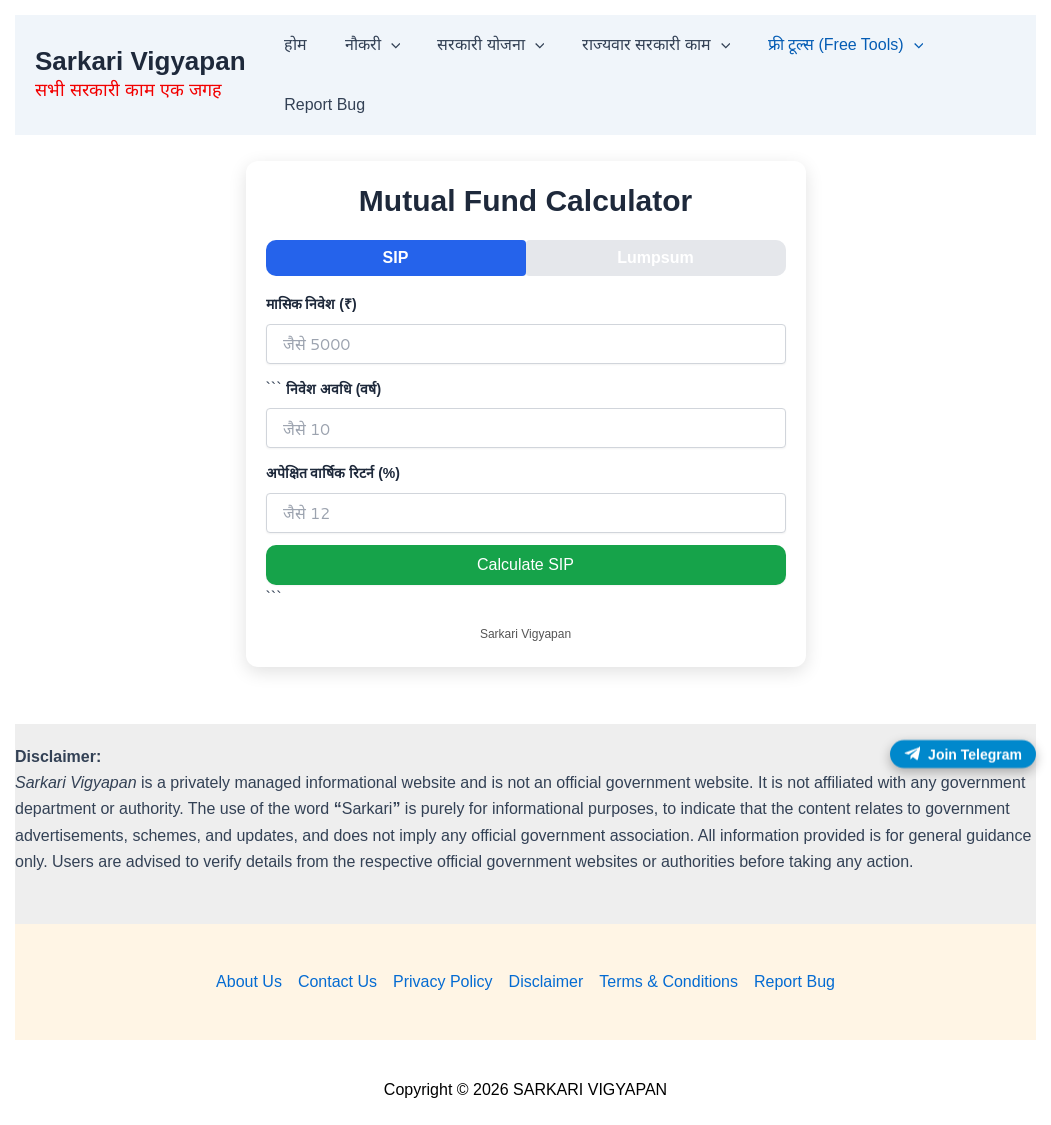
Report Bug (322, 104)
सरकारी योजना (477, 45)
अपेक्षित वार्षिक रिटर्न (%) (333, 473)
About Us (249, 981)
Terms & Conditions (668, 981)
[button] (383, 45)
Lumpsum (655, 257)
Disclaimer (546, 981)
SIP (396, 257)
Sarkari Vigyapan (140, 61)
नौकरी (365, 45)
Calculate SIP (525, 564)
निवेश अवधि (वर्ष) (333, 389)
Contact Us (337, 981)
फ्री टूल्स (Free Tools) (822, 45)
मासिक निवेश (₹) (311, 304)
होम (293, 44)
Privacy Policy (443, 981)
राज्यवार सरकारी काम (637, 45)
